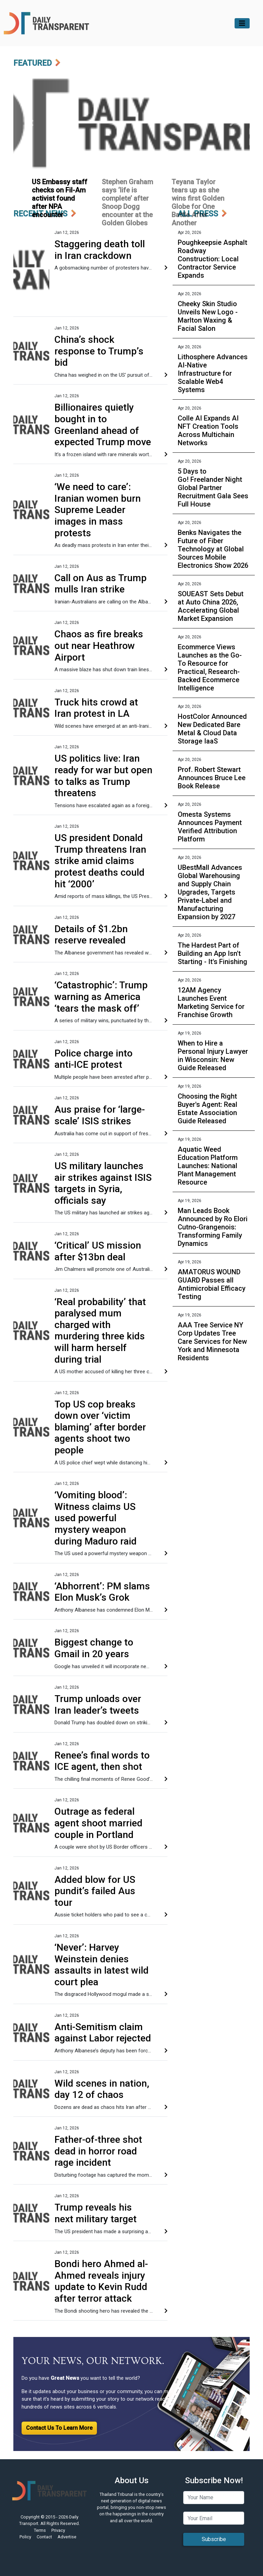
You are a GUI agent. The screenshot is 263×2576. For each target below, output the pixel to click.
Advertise (67, 2536)
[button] (31, 123)
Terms (40, 2530)
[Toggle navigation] (242, 23)
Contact (44, 2536)
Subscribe (214, 2539)
